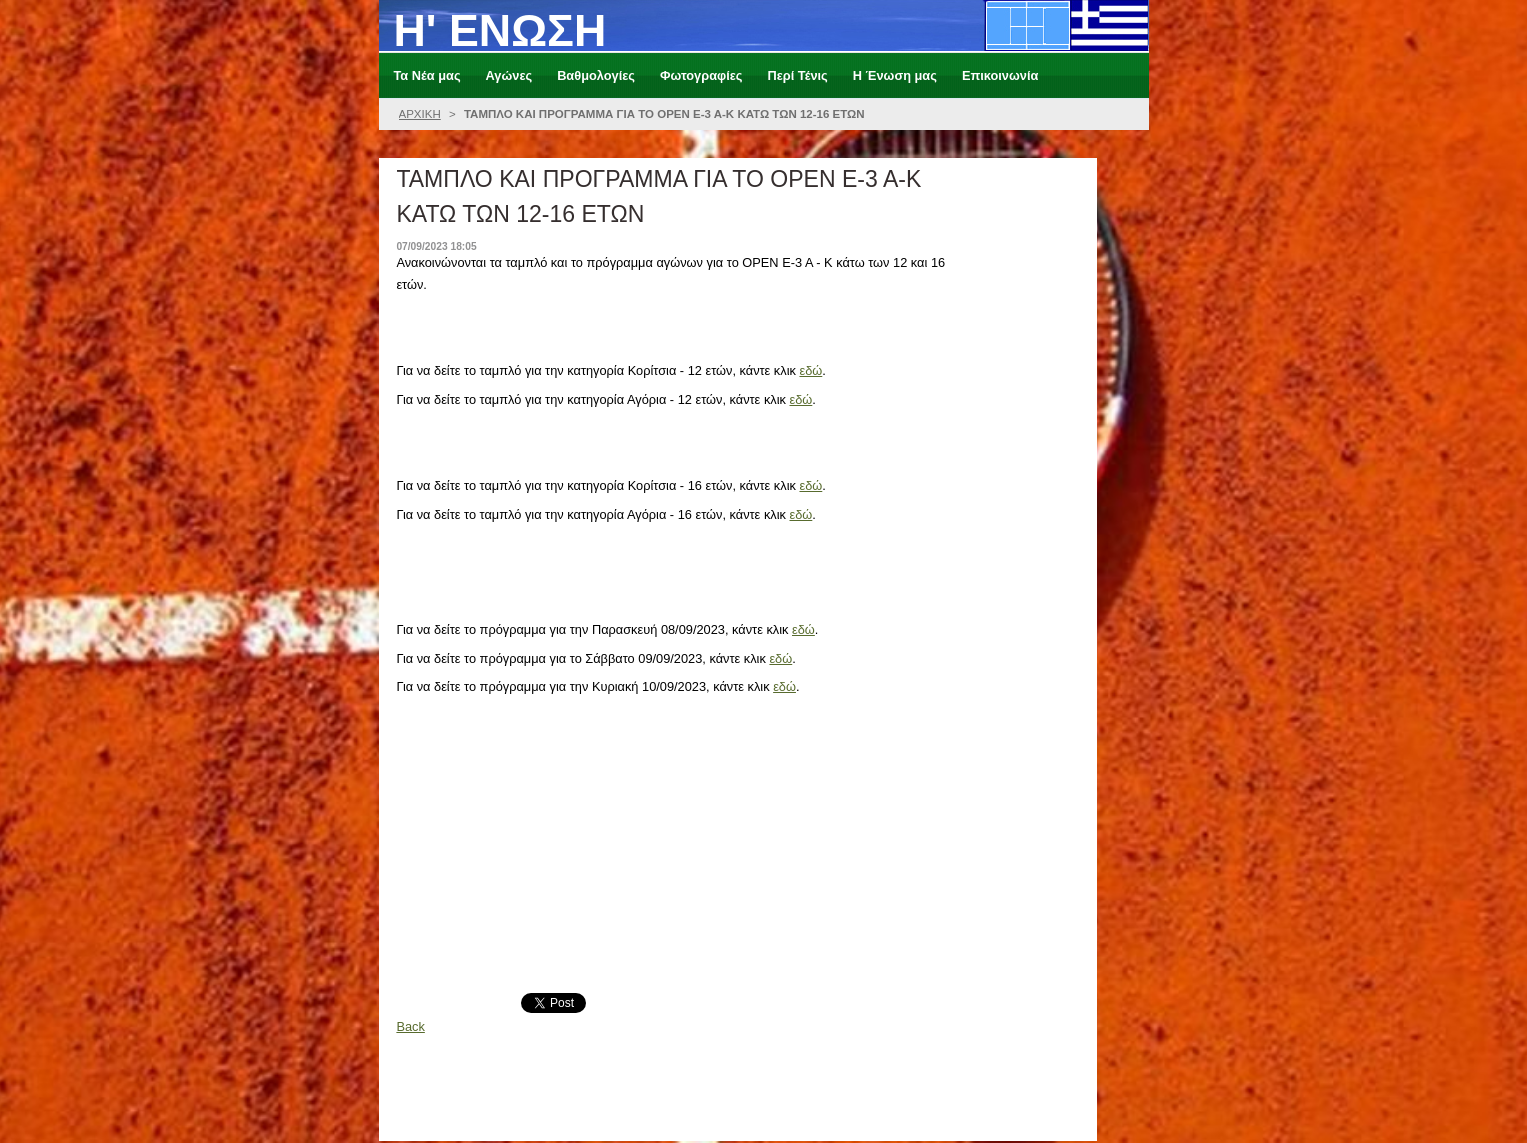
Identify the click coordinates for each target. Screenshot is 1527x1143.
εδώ (810, 370)
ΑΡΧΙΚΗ (420, 114)
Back (410, 1026)
